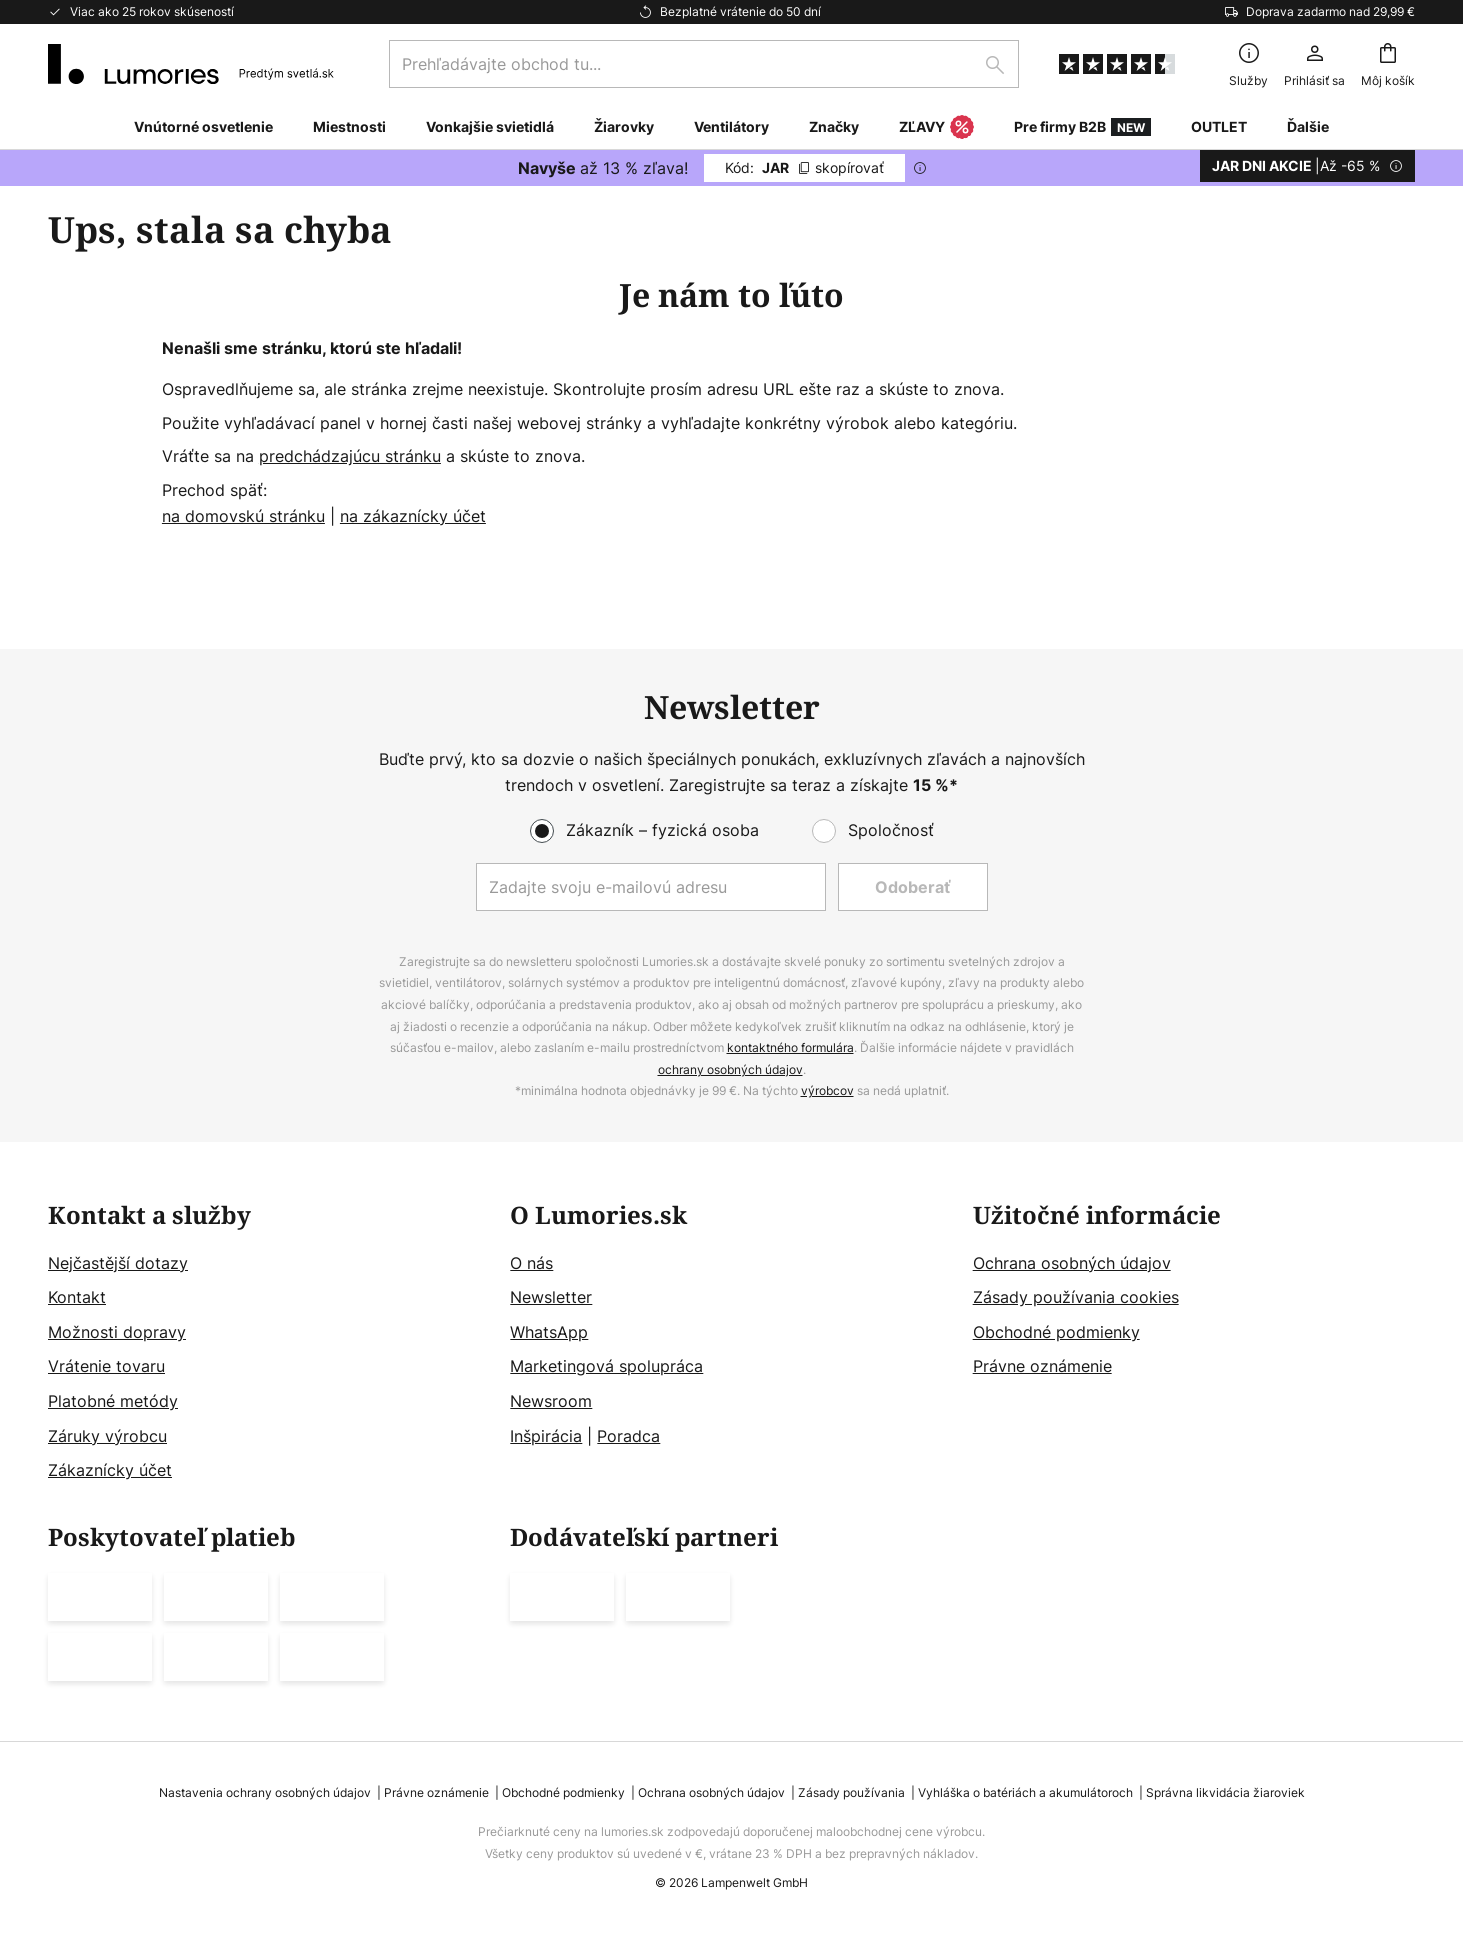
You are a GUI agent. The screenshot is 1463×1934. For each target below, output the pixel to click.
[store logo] (191, 64)
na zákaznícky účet (413, 516)
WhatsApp (549, 1332)
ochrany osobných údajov (730, 1069)
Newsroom (551, 1401)
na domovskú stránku (243, 516)
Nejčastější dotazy (118, 1263)
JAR (804, 167)
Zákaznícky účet (110, 1471)
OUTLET (1219, 126)
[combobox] (704, 64)
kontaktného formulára (790, 1048)
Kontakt (77, 1298)
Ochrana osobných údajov (1072, 1263)
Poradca (628, 1436)
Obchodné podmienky (1056, 1332)
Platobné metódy (113, 1401)
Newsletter (551, 1298)
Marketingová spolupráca (606, 1367)
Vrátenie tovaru (106, 1367)
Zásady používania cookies (1076, 1298)
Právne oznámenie (1042, 1367)
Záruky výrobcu (107, 1436)
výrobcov (827, 1091)
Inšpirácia (546, 1436)
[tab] (269, 1343)
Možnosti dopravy (117, 1332)
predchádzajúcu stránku (350, 456)
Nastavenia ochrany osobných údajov (265, 1792)
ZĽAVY (936, 128)
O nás (531, 1263)
